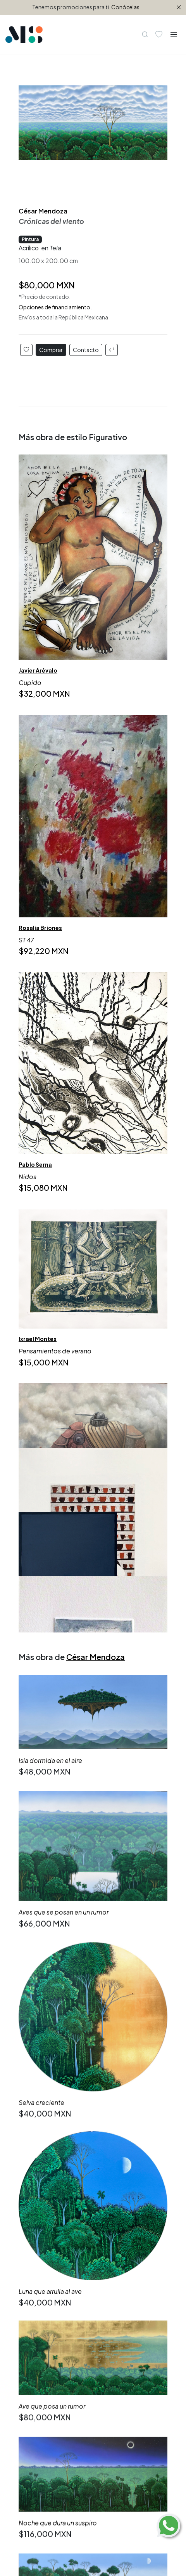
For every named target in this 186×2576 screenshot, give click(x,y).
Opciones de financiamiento (54, 307)
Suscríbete (48, 2473)
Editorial (30, 2356)
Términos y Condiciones (52, 2393)
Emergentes (36, 2308)
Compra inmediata (45, 2213)
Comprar (51, 349)
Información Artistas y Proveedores (69, 2365)
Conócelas (125, 6)
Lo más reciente (41, 2204)
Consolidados (38, 2298)
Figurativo (33, 2231)
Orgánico (32, 2250)
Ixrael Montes (38, 1338)
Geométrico (36, 2241)
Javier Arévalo (38, 670)
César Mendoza (43, 211)
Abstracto (33, 2222)
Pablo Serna (35, 1164)
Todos (28, 2289)
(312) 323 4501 (63, 2512)
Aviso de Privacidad (46, 2384)
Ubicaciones (36, 2374)
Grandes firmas (40, 2317)
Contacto (86, 349)
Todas (27, 2194)
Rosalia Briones (40, 927)
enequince (133, 2521)
